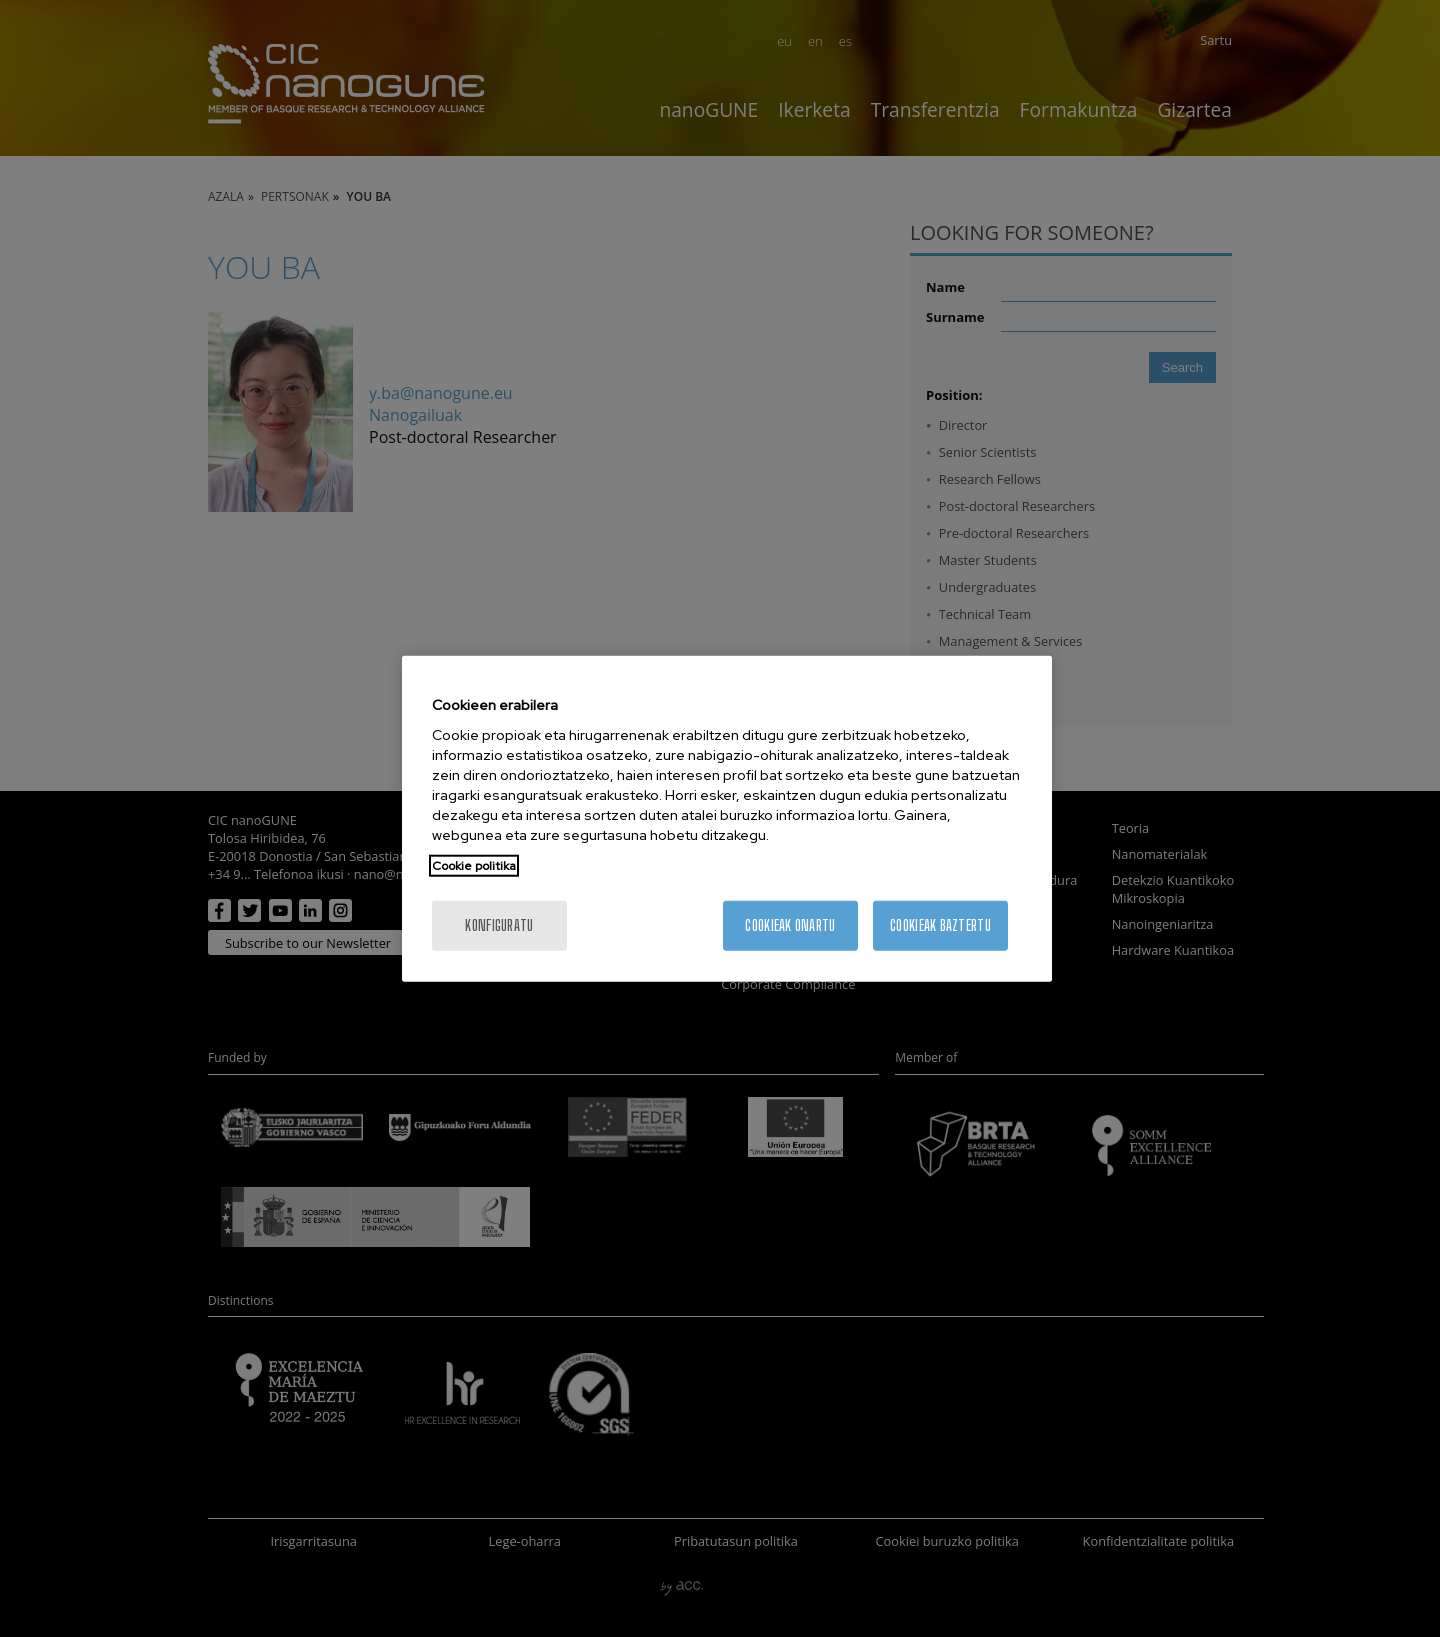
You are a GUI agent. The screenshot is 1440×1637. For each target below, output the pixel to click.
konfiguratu (499, 925)
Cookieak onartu (790, 925)
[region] (727, 818)
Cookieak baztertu (940, 925)
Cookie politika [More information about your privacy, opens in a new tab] (474, 866)
